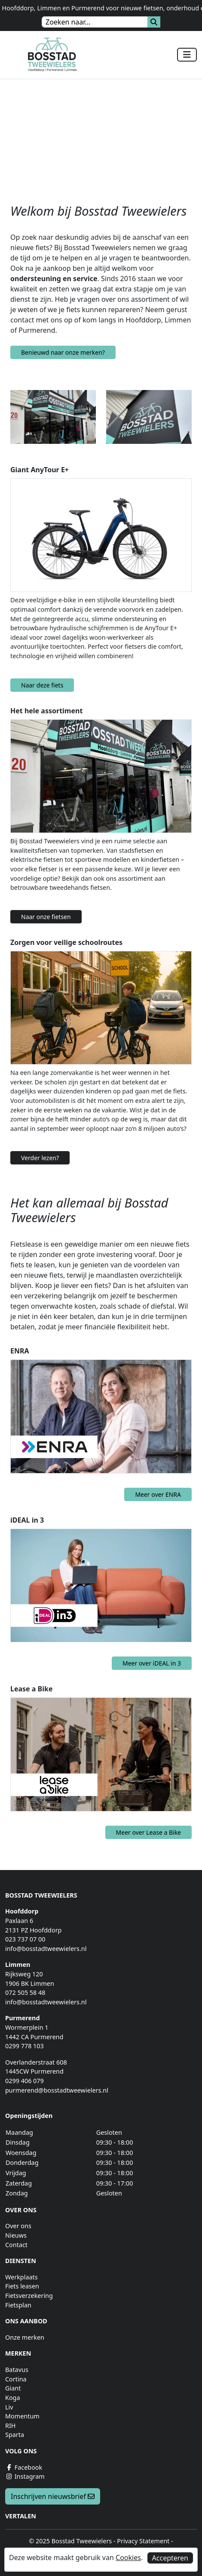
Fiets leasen (22, 2286)
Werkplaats (21, 2277)
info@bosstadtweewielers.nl (45, 1948)
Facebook (23, 2467)
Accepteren (170, 2558)
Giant (13, 2388)
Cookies (128, 2557)
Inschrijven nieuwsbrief (53, 2496)
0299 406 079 (24, 2081)
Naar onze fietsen (46, 917)
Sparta (14, 2434)
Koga (12, 2397)
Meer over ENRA (158, 1494)
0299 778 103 (24, 2046)
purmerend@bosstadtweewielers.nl (56, 2090)
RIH (10, 2425)
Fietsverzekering (29, 2295)
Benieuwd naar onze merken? (63, 352)
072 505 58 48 (25, 1992)
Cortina (16, 2379)
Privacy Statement (143, 2541)
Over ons (18, 2226)
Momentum (22, 2416)
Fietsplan (18, 2305)
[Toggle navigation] (187, 55)
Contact (16, 2245)
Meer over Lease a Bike (148, 1832)
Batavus (16, 2369)
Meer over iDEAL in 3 (151, 1663)
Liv (9, 2407)
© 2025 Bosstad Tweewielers (70, 2541)
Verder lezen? (40, 1158)
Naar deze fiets (42, 685)
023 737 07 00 (25, 1939)
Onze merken (24, 2337)
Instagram (25, 2476)
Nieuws (16, 2235)
